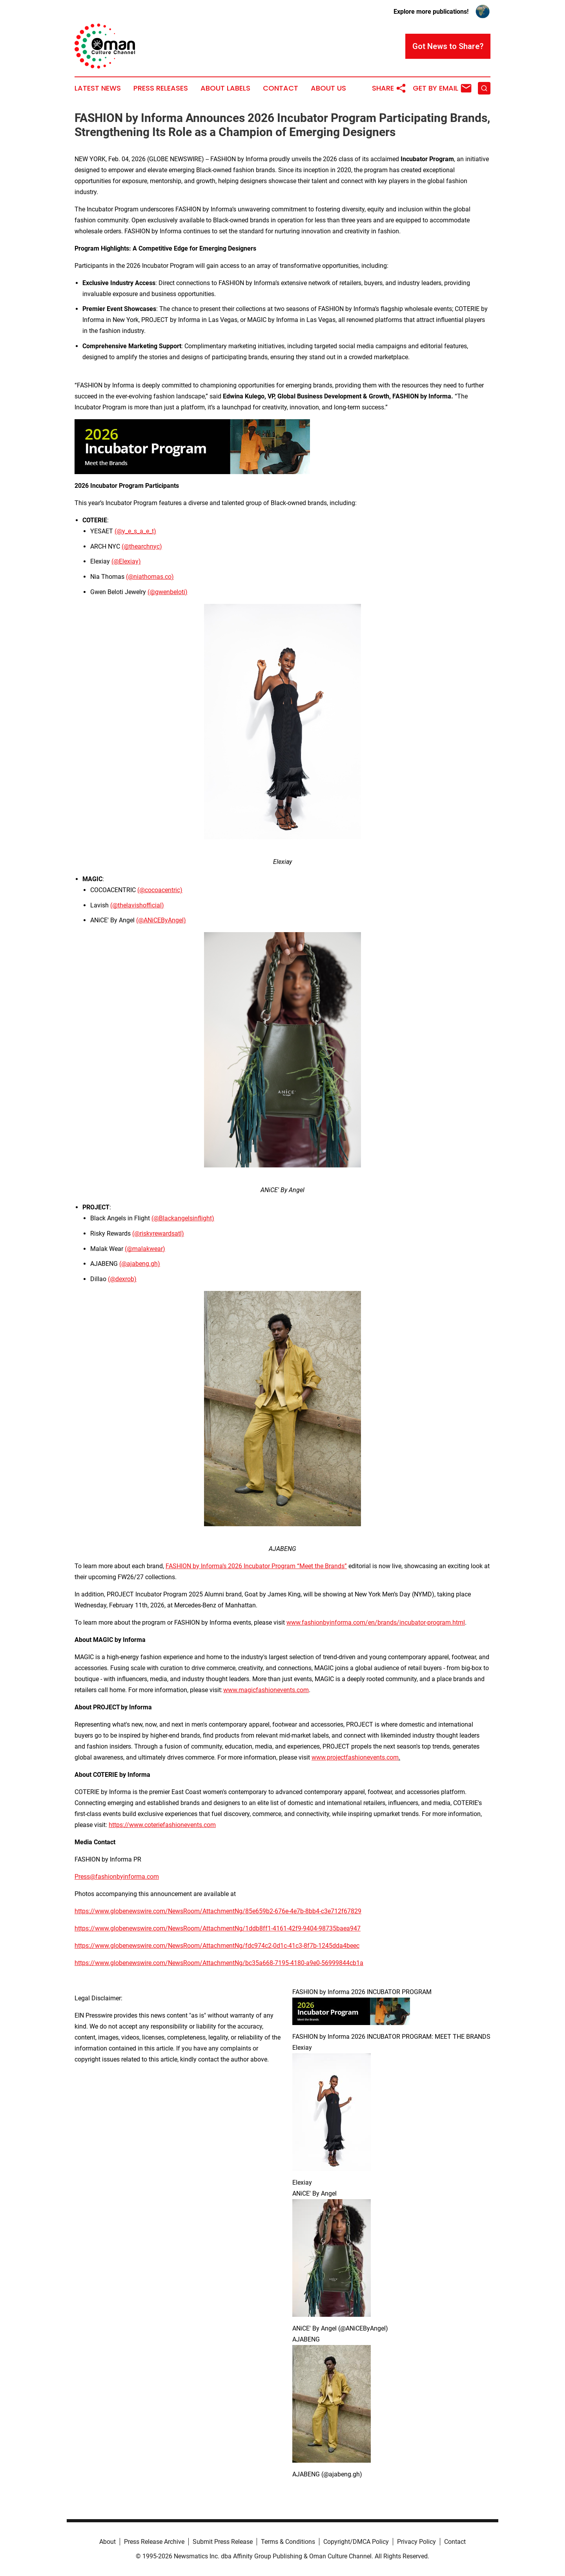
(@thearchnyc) (142, 546)
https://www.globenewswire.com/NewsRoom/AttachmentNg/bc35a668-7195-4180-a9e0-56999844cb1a (219, 1963)
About (107, 2541)
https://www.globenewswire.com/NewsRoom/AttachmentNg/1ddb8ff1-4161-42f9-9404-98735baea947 (218, 1928)
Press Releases (160, 88)
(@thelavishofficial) (137, 905)
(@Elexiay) (126, 561)
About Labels (225, 88)
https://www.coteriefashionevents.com (162, 1825)
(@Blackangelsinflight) (182, 1218)
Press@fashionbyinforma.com (117, 1876)
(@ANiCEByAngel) (161, 920)
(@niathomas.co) (150, 576)
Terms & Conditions (288, 2541)
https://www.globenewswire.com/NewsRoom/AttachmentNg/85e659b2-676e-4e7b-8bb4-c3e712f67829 (218, 1911)
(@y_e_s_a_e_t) (135, 531)
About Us (328, 88)
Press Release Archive (154, 2541)
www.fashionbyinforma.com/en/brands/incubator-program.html (375, 1622)
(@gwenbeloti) (168, 592)
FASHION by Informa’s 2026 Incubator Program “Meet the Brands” (256, 1566)
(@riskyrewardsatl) (158, 1233)
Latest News (98, 88)
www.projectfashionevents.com (355, 1757)
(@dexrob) (122, 1279)
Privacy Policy (416, 2541)
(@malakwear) (145, 1249)
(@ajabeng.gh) (139, 1263)
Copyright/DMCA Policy (356, 2541)
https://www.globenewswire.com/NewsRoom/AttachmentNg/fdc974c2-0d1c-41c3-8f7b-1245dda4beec (217, 1945)
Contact (280, 88)
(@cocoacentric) (159, 890)
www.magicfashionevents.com (266, 1690)
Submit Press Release (223, 2541)
